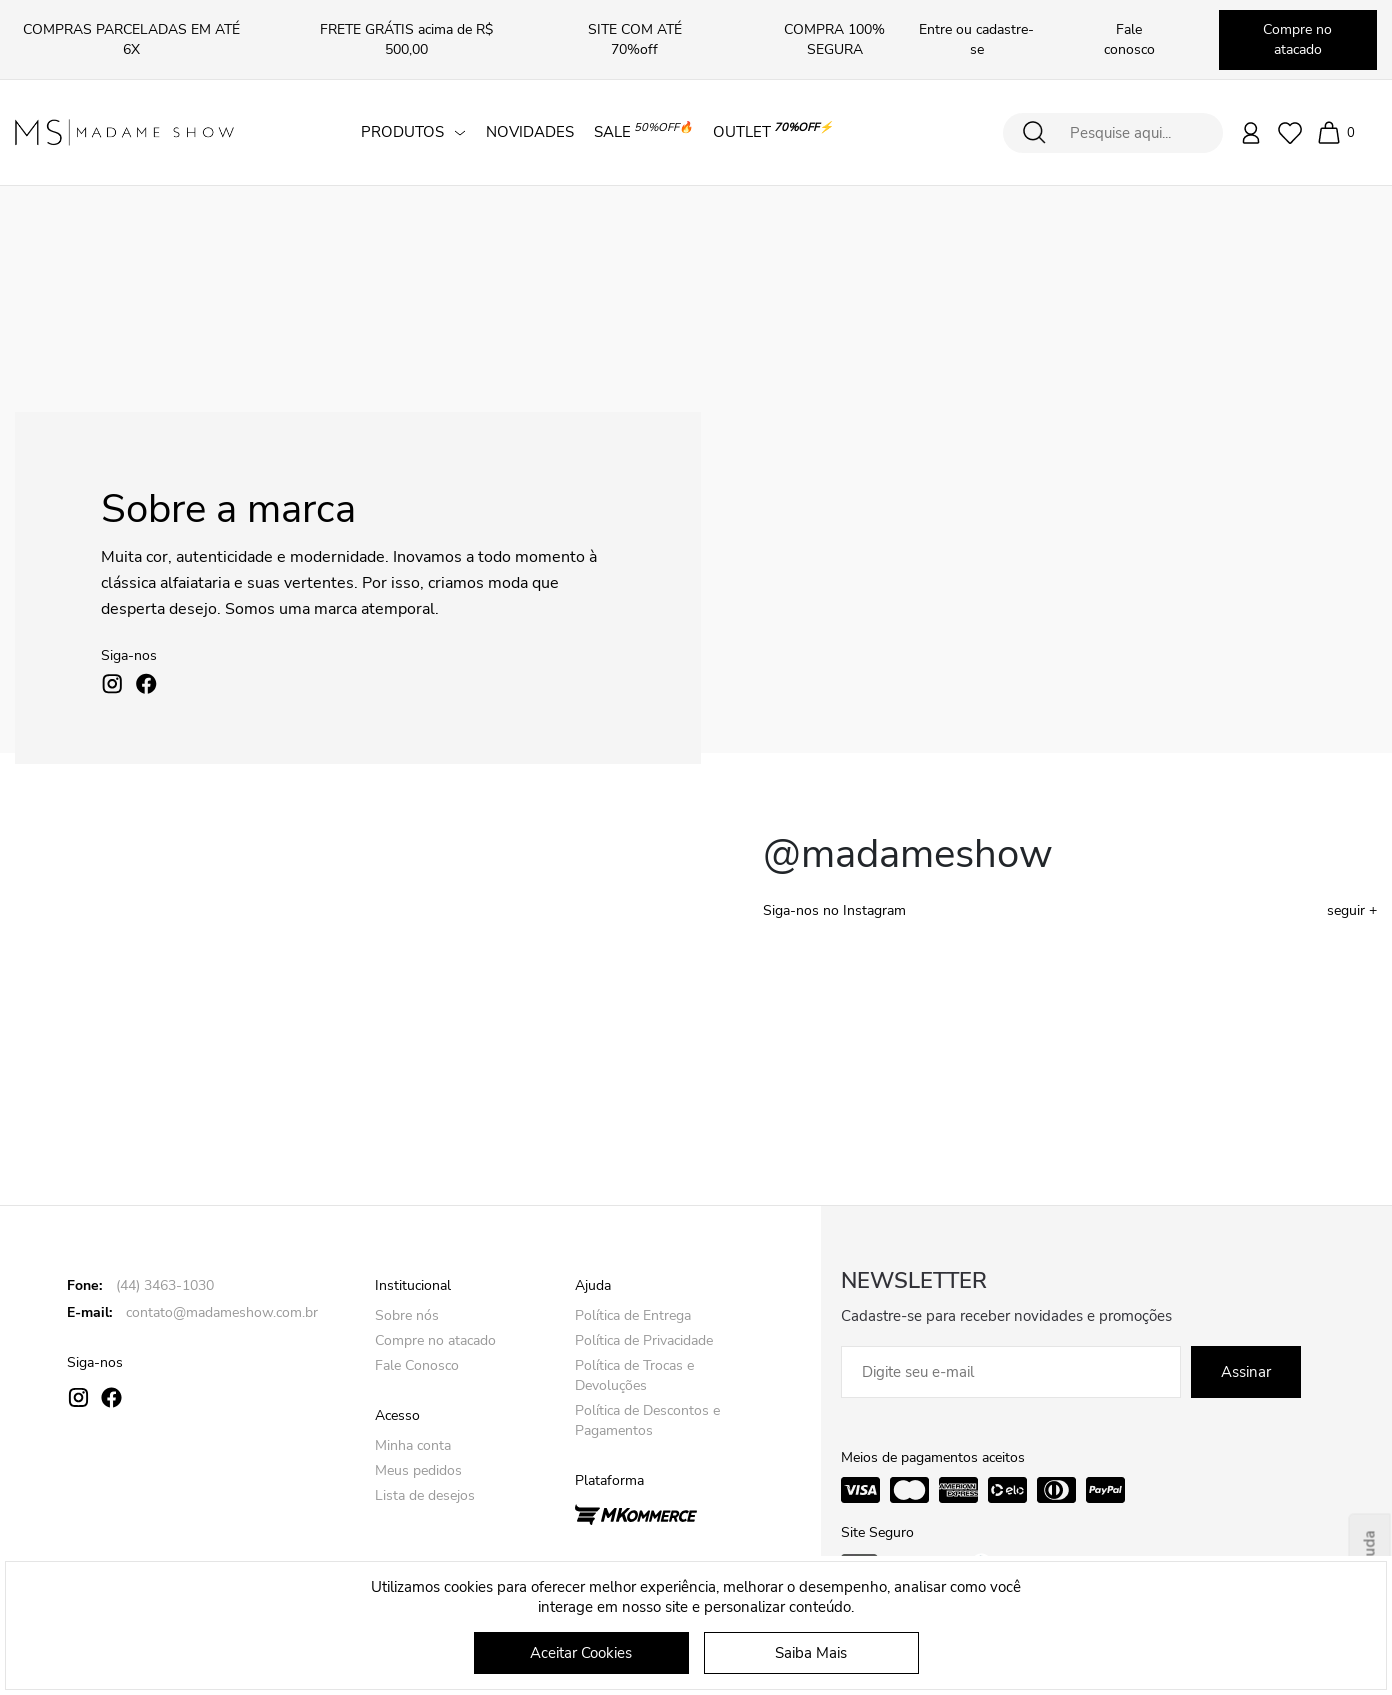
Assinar (1246, 1372)
